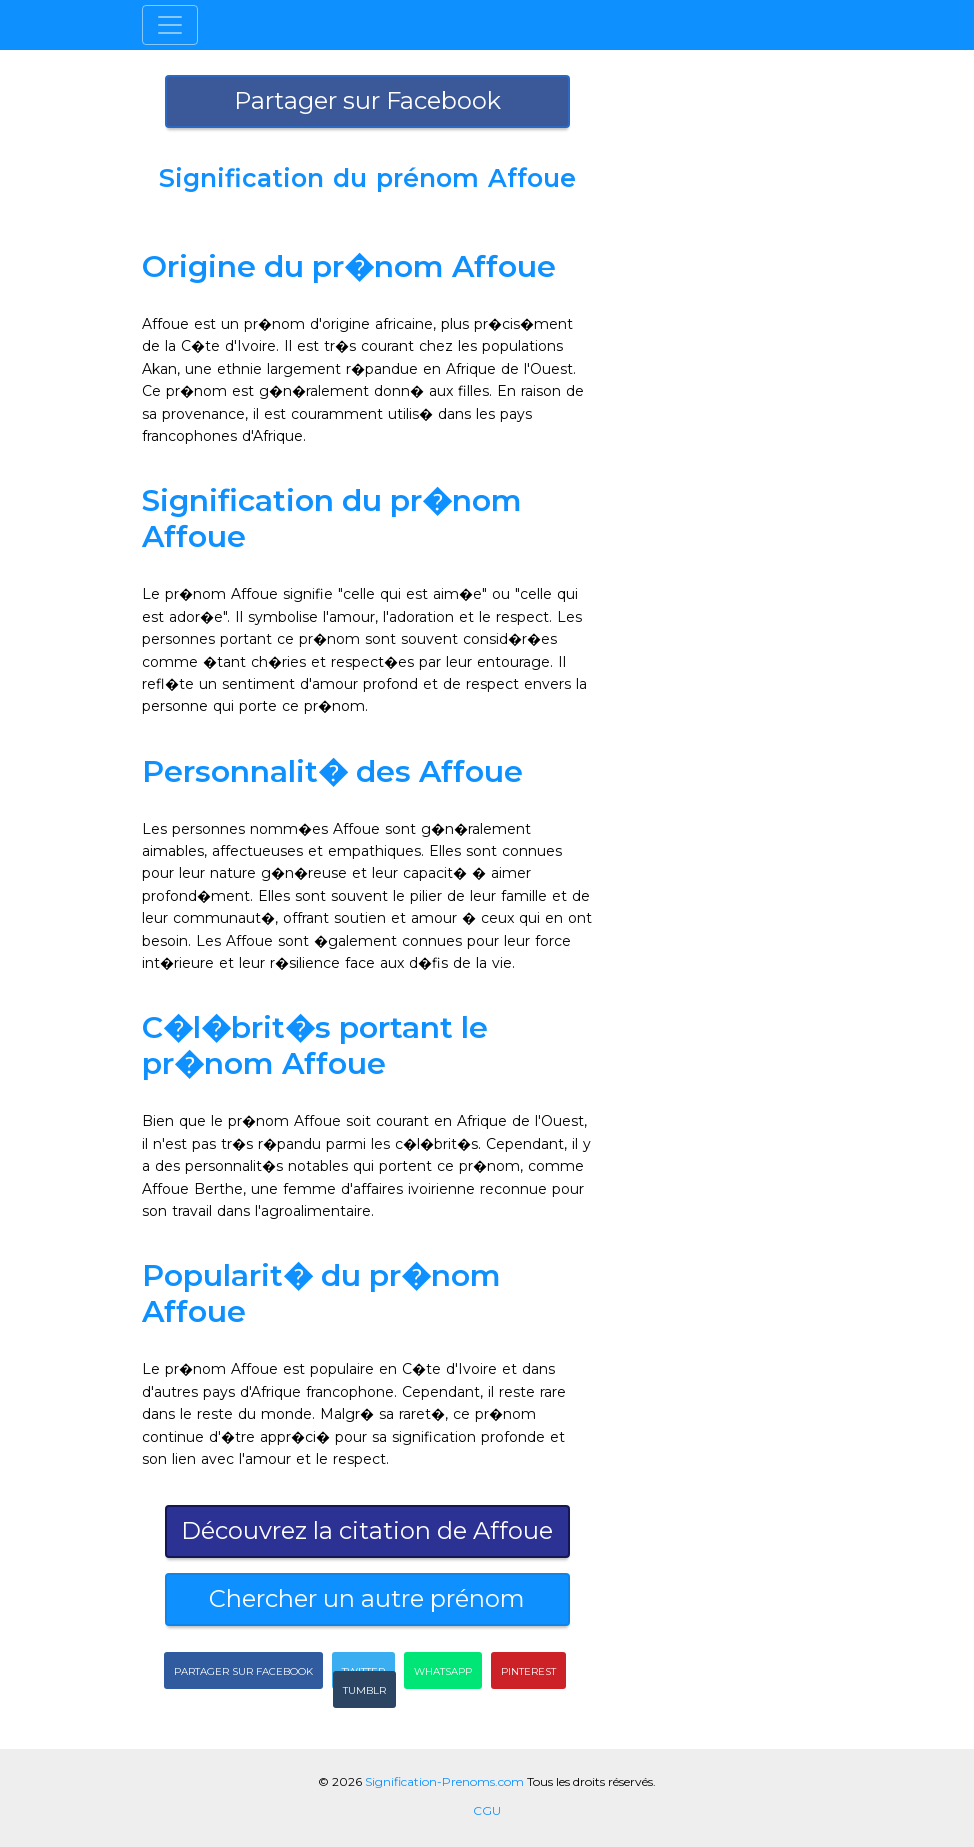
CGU (487, 1810)
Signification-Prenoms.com (444, 1781)
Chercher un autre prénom (367, 1598)
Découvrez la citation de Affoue (367, 1530)
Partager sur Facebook (367, 100)
